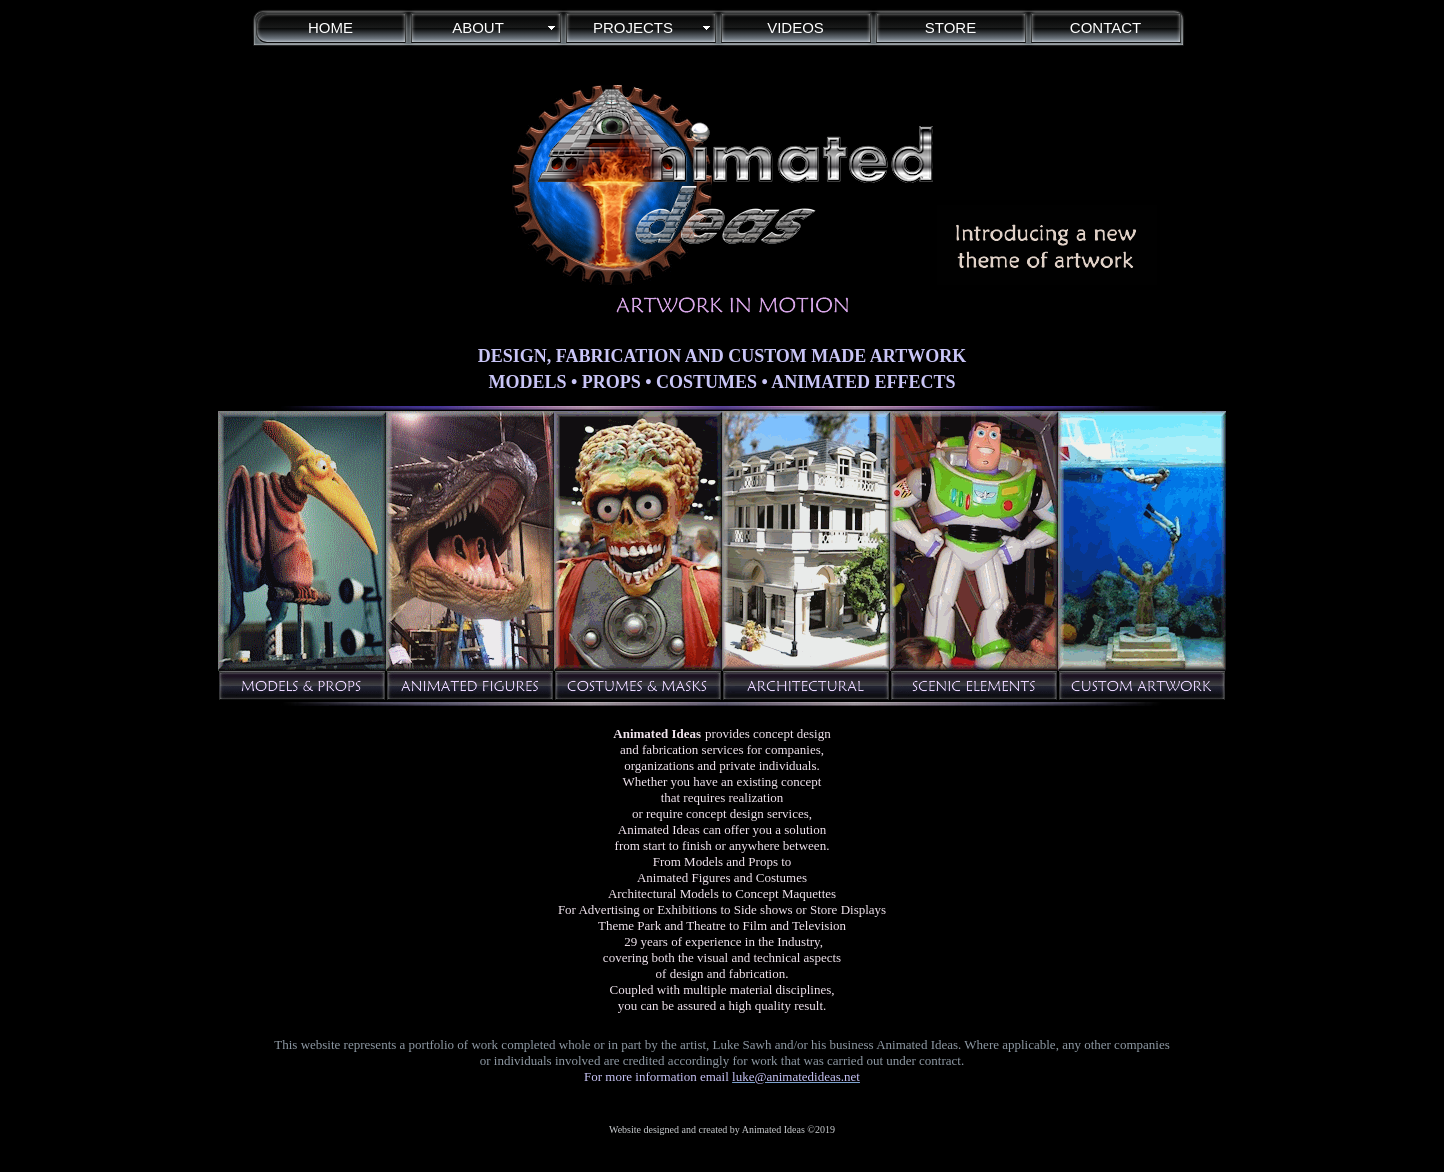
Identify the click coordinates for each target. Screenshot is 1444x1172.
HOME (330, 27)
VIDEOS (795, 27)
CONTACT (1105, 27)
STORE (950, 27)
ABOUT (478, 27)
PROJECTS (633, 27)
